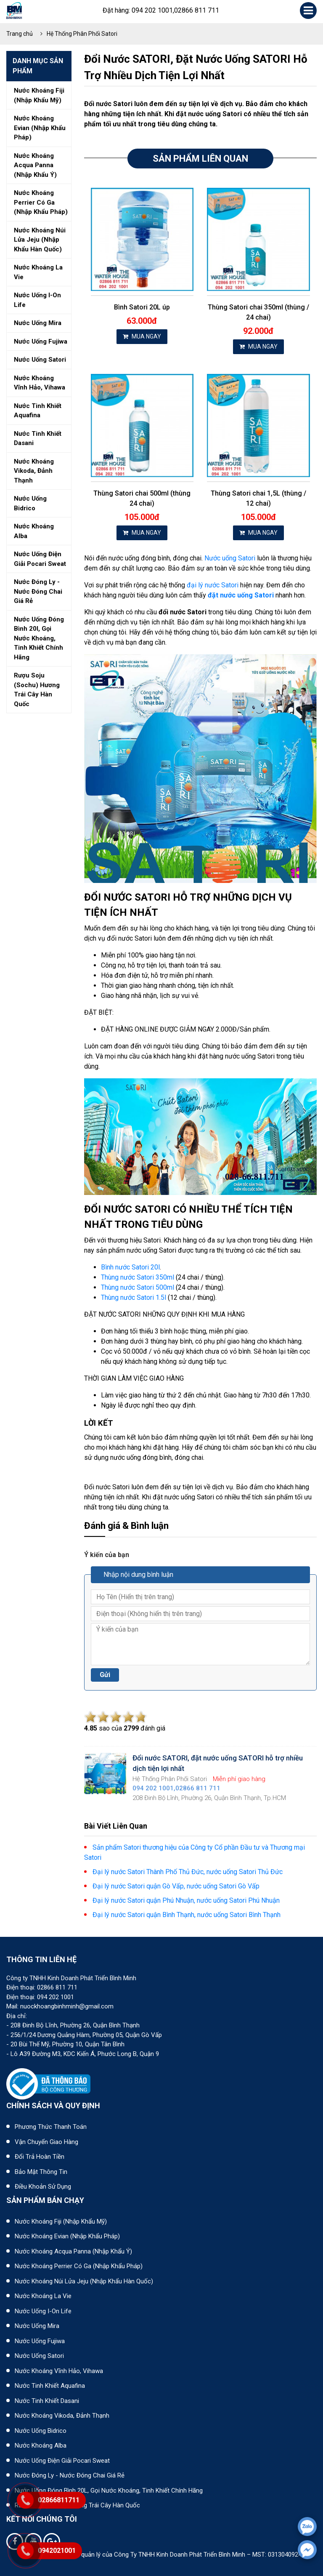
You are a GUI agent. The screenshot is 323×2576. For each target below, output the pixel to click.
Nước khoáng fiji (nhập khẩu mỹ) (39, 95)
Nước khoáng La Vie (43, 2296)
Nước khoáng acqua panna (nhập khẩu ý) (35, 165)
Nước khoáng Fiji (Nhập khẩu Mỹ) (61, 2221)
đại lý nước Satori (212, 585)
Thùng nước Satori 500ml (137, 1287)
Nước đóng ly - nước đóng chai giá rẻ (38, 591)
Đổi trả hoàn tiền (39, 2156)
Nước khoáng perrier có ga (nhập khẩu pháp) (41, 202)
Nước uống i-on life (37, 300)
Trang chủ (19, 33)
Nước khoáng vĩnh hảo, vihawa (39, 383)
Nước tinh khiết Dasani (47, 2401)
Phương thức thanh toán (51, 2127)
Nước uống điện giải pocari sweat (40, 559)
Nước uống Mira (37, 2326)
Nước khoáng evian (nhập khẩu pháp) (40, 128)
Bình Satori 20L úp (142, 307)
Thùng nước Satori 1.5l (133, 1297)
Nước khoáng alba (34, 531)
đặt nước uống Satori (241, 595)
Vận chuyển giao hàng (46, 2142)
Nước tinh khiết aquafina (37, 410)
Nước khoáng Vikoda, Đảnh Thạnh (62, 2415)
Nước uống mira (37, 323)
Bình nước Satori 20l (130, 1267)
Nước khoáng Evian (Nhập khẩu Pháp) (67, 2236)
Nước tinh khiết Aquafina (50, 2385)
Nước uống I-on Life (43, 2311)
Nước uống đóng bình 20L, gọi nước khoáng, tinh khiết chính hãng (109, 2490)
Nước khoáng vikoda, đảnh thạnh (34, 471)
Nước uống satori (40, 359)
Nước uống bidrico (30, 503)
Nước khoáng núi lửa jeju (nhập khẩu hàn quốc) (40, 240)
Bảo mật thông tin (41, 2172)
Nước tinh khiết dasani (37, 438)
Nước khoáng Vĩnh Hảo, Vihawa (59, 2371)
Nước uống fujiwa (40, 341)
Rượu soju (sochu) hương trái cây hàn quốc (37, 690)
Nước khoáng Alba (40, 2445)
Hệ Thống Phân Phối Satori (82, 33)
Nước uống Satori (229, 558)
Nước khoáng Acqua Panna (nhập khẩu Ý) (73, 2251)
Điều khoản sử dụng (43, 2186)
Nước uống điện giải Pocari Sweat (62, 2460)
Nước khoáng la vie (38, 272)
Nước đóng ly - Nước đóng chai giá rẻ (69, 2475)
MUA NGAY (142, 336)
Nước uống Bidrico (40, 2431)
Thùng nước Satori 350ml (137, 1277)
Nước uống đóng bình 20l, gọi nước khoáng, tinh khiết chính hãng (39, 638)
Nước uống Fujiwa (40, 2341)
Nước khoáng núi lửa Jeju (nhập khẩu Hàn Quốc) (84, 2281)
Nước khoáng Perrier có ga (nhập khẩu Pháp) (79, 2266)
